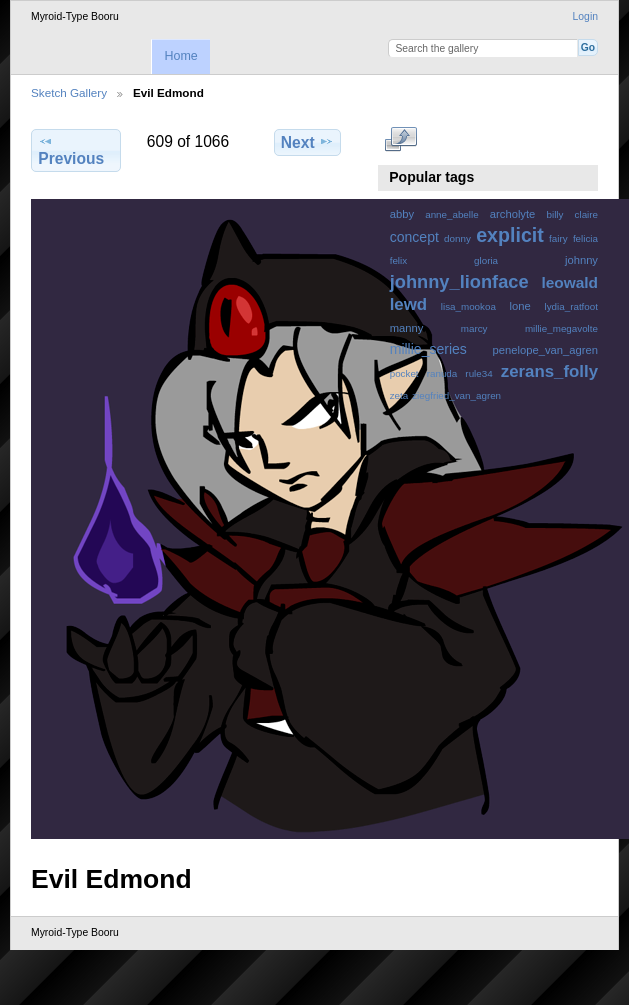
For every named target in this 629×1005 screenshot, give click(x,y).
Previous (71, 150)
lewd (408, 304)
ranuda (442, 373)
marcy (474, 328)
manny (407, 328)
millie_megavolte (561, 328)
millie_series (428, 349)
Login (585, 16)
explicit (510, 235)
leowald (569, 282)
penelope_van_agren (545, 350)
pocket (404, 373)
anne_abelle (451, 214)
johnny (581, 260)
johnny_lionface (459, 281)
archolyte (513, 214)
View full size (400, 140)
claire (586, 214)
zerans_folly (549, 371)
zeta (399, 395)
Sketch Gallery (69, 92)
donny (457, 238)
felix (398, 260)
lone (520, 306)
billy (555, 214)
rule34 (478, 373)
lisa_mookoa (468, 306)
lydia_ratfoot (571, 306)
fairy (558, 238)
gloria (486, 260)
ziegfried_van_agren (456, 395)
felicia (585, 238)
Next (307, 142)
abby (402, 214)
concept (414, 237)
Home (180, 56)
